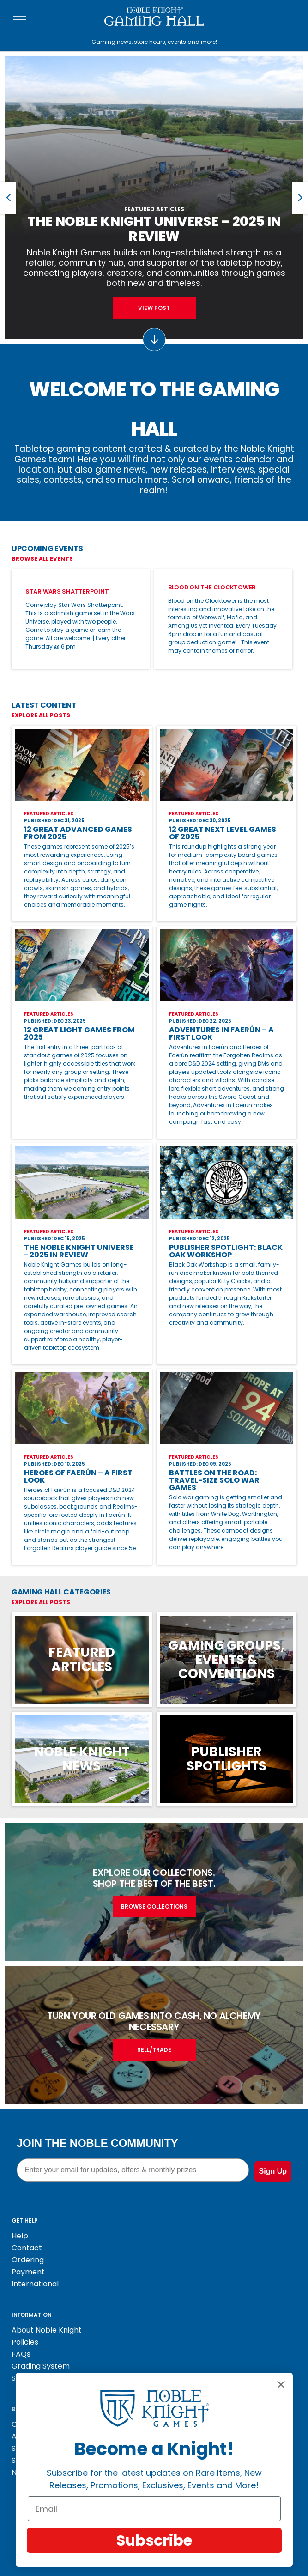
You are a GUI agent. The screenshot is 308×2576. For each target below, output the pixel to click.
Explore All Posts (41, 715)
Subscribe (154, 2540)
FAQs (21, 2354)
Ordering (28, 2260)
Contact (27, 2248)
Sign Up (273, 2171)
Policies (25, 2342)
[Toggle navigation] (20, 16)
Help (20, 2236)
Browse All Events (42, 559)
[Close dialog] (281, 2384)
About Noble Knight (47, 2330)
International (35, 2284)
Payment (28, 2272)
